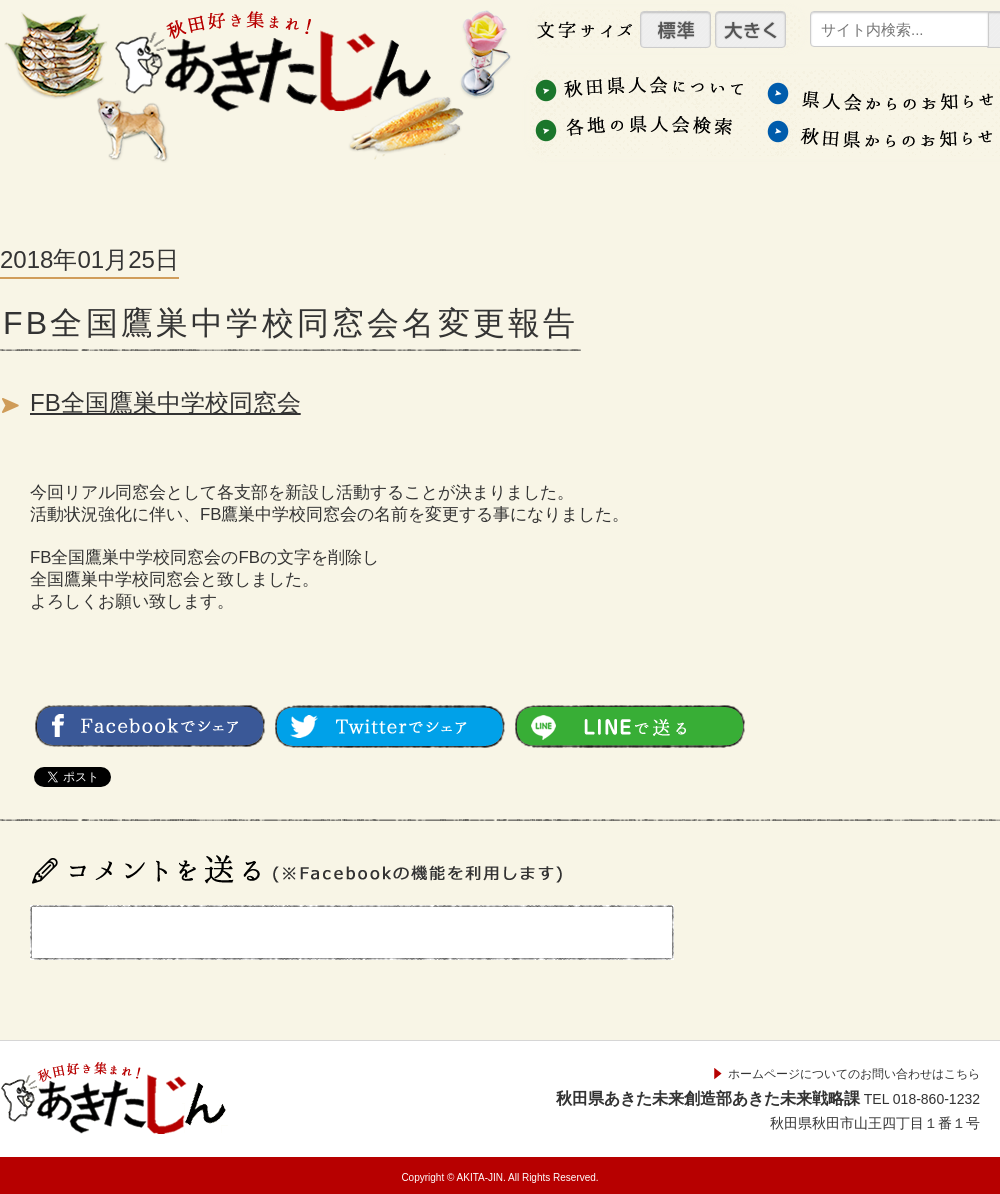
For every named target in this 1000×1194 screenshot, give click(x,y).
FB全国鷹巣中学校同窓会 (165, 402)
